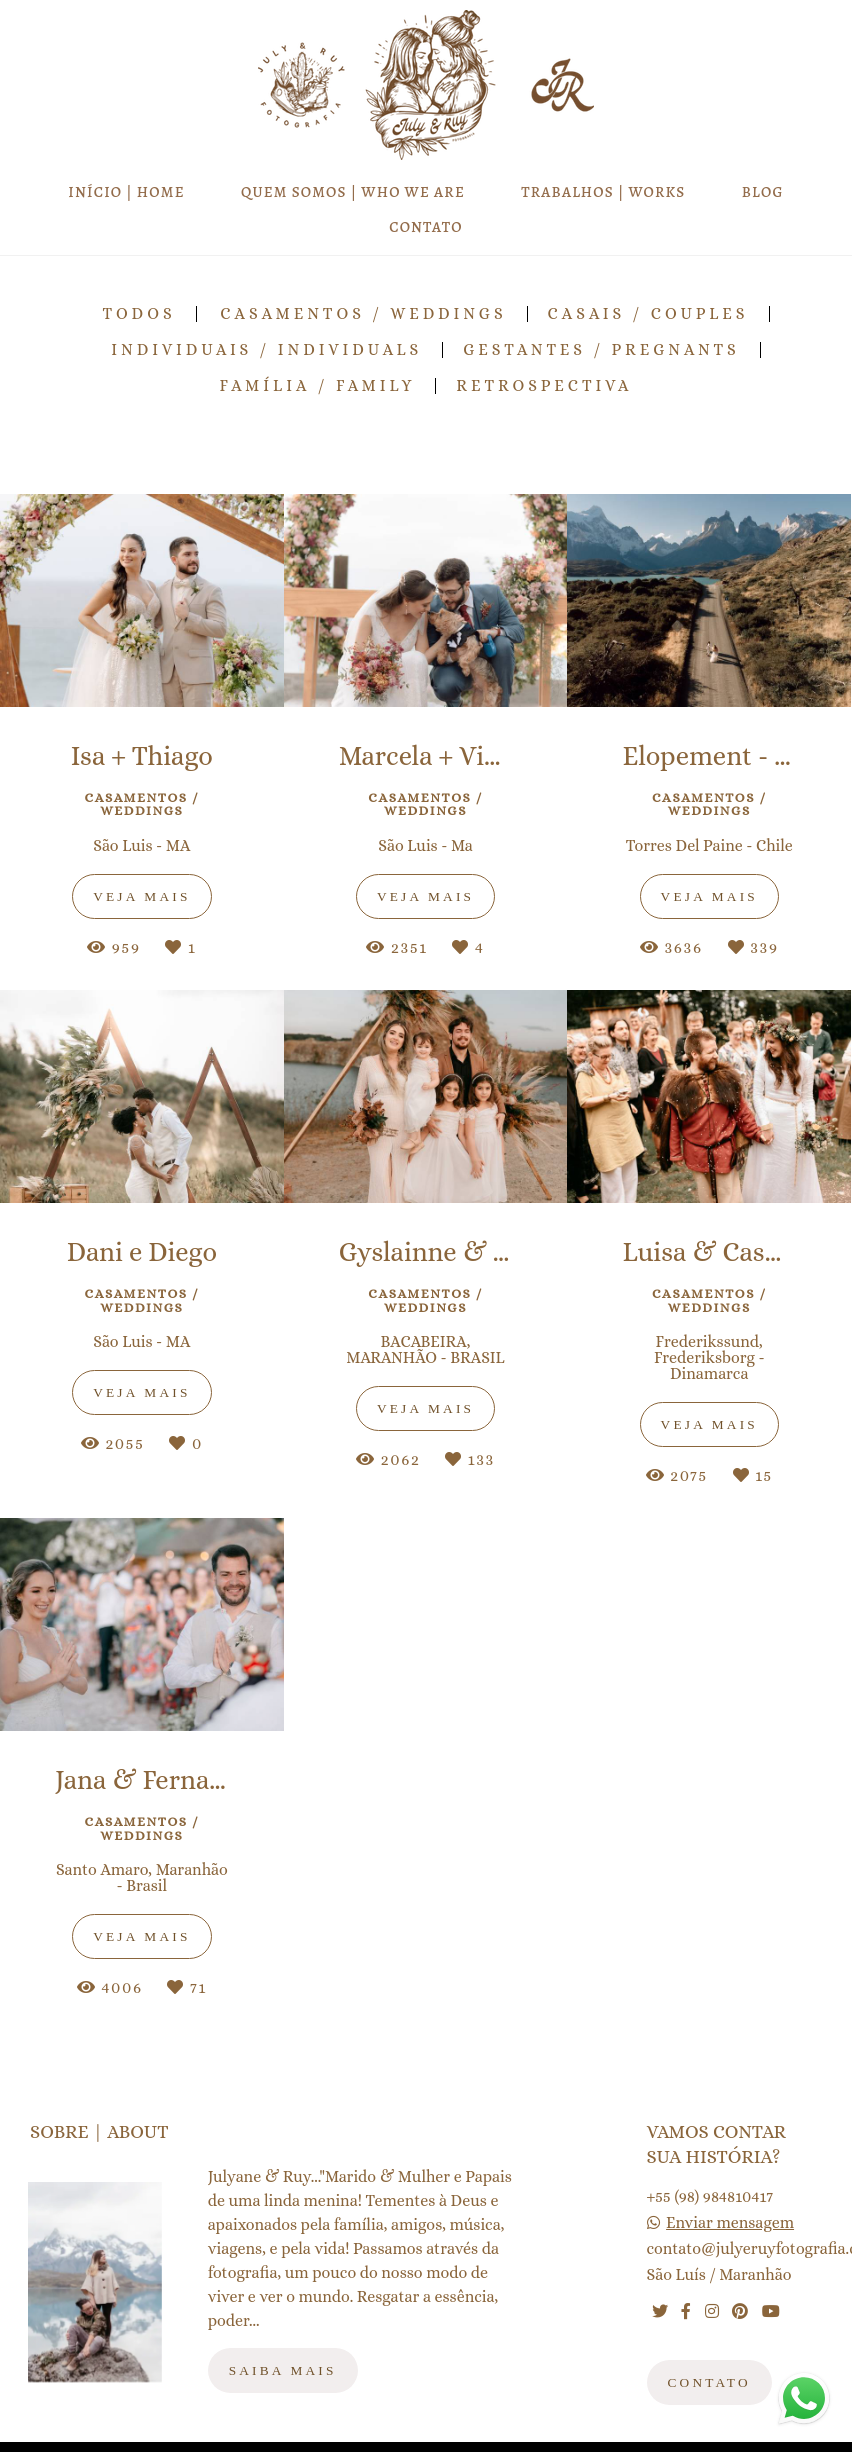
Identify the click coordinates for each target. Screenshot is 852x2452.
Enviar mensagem (730, 2223)
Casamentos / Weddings (363, 314)
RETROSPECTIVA (544, 386)
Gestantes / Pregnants (601, 350)
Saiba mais (283, 2370)
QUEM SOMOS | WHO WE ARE (353, 192)
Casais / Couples (648, 314)
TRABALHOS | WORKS (603, 192)
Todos (138, 314)
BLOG (763, 192)
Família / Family (317, 386)
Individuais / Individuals (266, 350)
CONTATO (425, 227)
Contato (709, 2382)
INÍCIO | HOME (126, 192)
